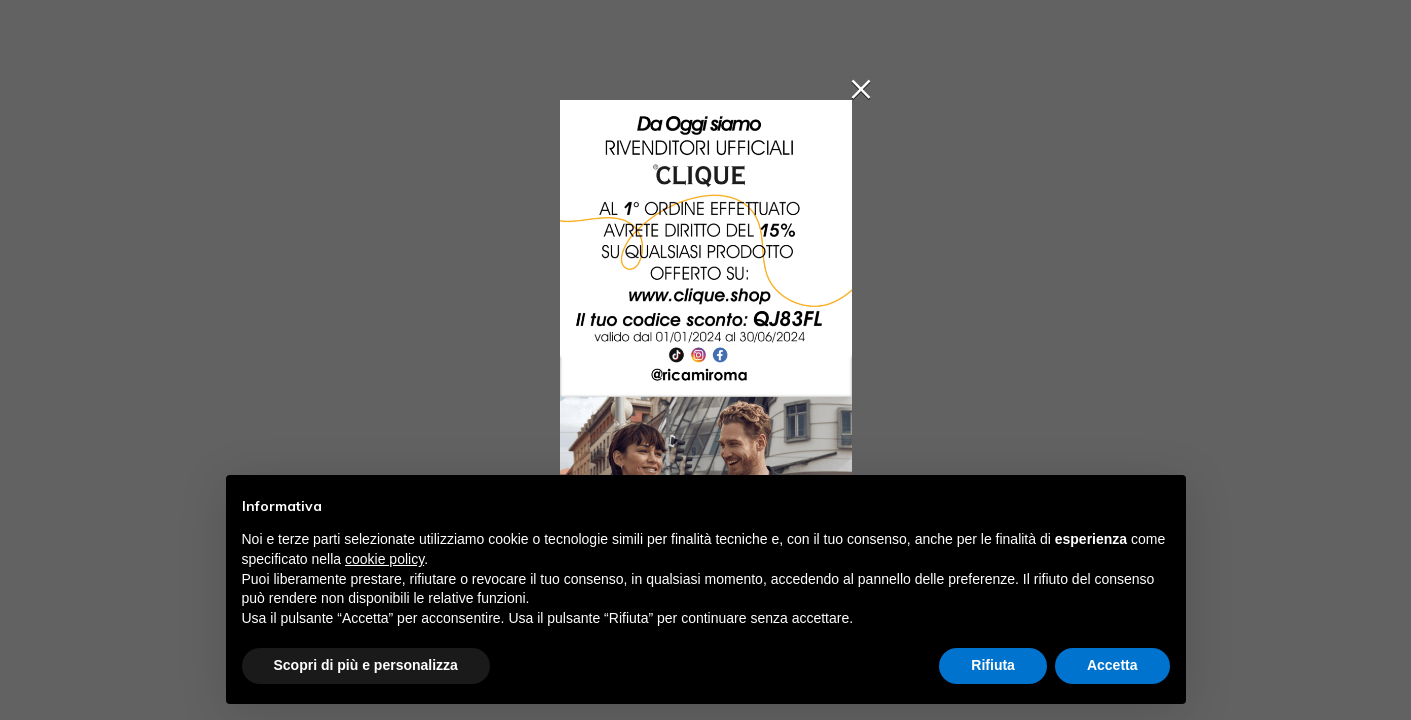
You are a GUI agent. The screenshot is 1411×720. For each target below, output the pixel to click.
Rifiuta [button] (993, 665)
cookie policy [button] (384, 559)
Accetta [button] (1112, 665)
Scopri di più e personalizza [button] (366, 665)
